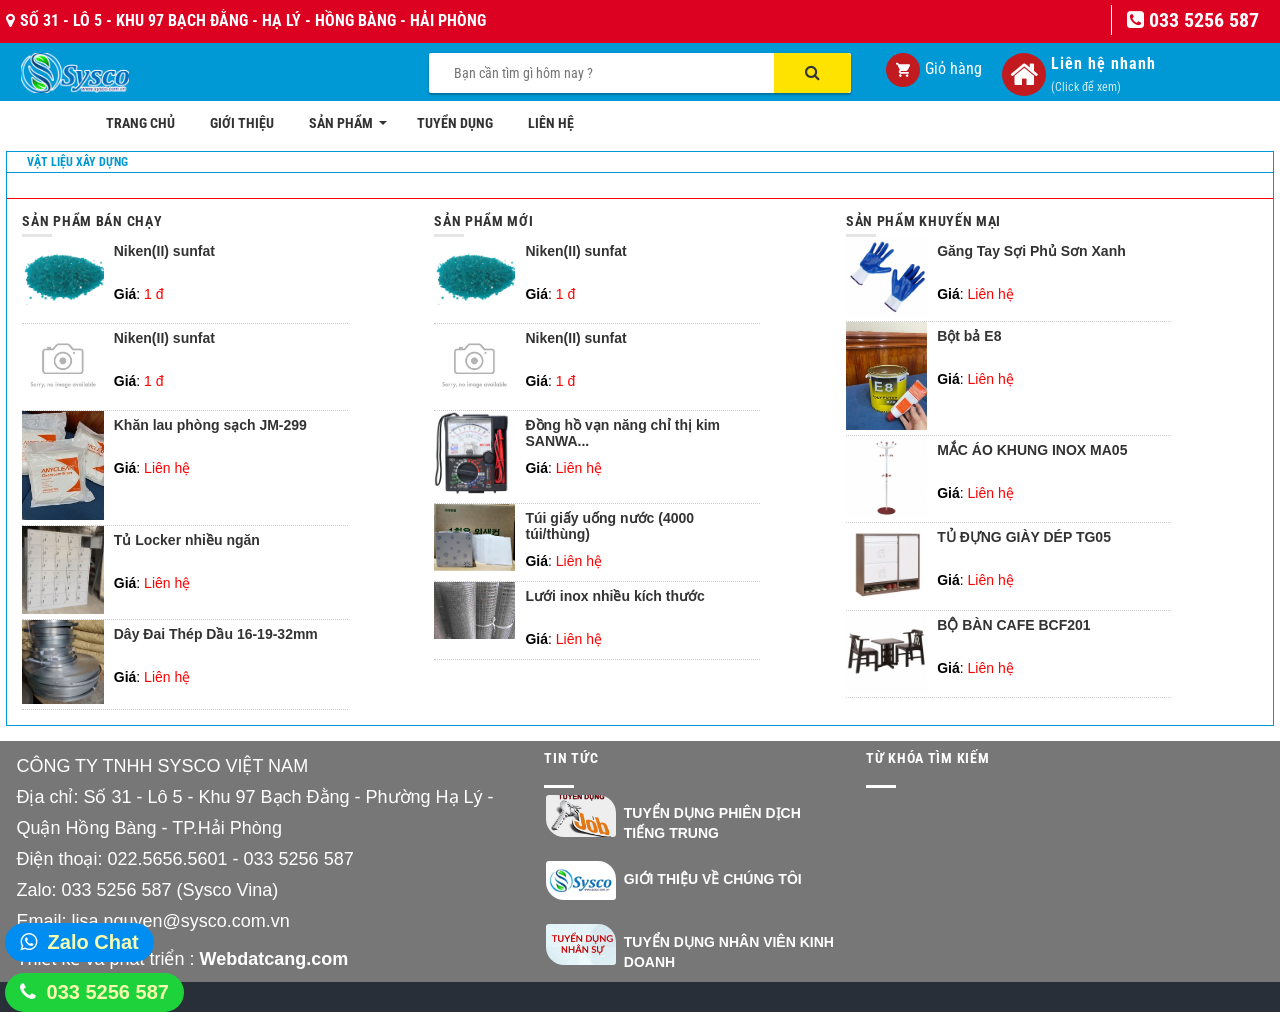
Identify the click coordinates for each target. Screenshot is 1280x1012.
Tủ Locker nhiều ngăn (187, 540)
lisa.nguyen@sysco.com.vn (180, 921)
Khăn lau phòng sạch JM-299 (210, 425)
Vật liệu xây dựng (77, 162)
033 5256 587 (108, 992)
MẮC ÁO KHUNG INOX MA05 (1032, 450)
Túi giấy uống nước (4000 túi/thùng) (609, 526)
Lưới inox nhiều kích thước (614, 596)
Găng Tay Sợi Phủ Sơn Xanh (1031, 251)
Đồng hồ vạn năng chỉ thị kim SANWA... (622, 433)
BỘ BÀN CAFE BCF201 (1013, 625)
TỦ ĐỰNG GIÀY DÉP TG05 (1024, 537)
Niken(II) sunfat (164, 251)
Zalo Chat (93, 942)
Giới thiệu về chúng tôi (713, 879)
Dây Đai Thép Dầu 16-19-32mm (216, 634)
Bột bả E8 (969, 336)
